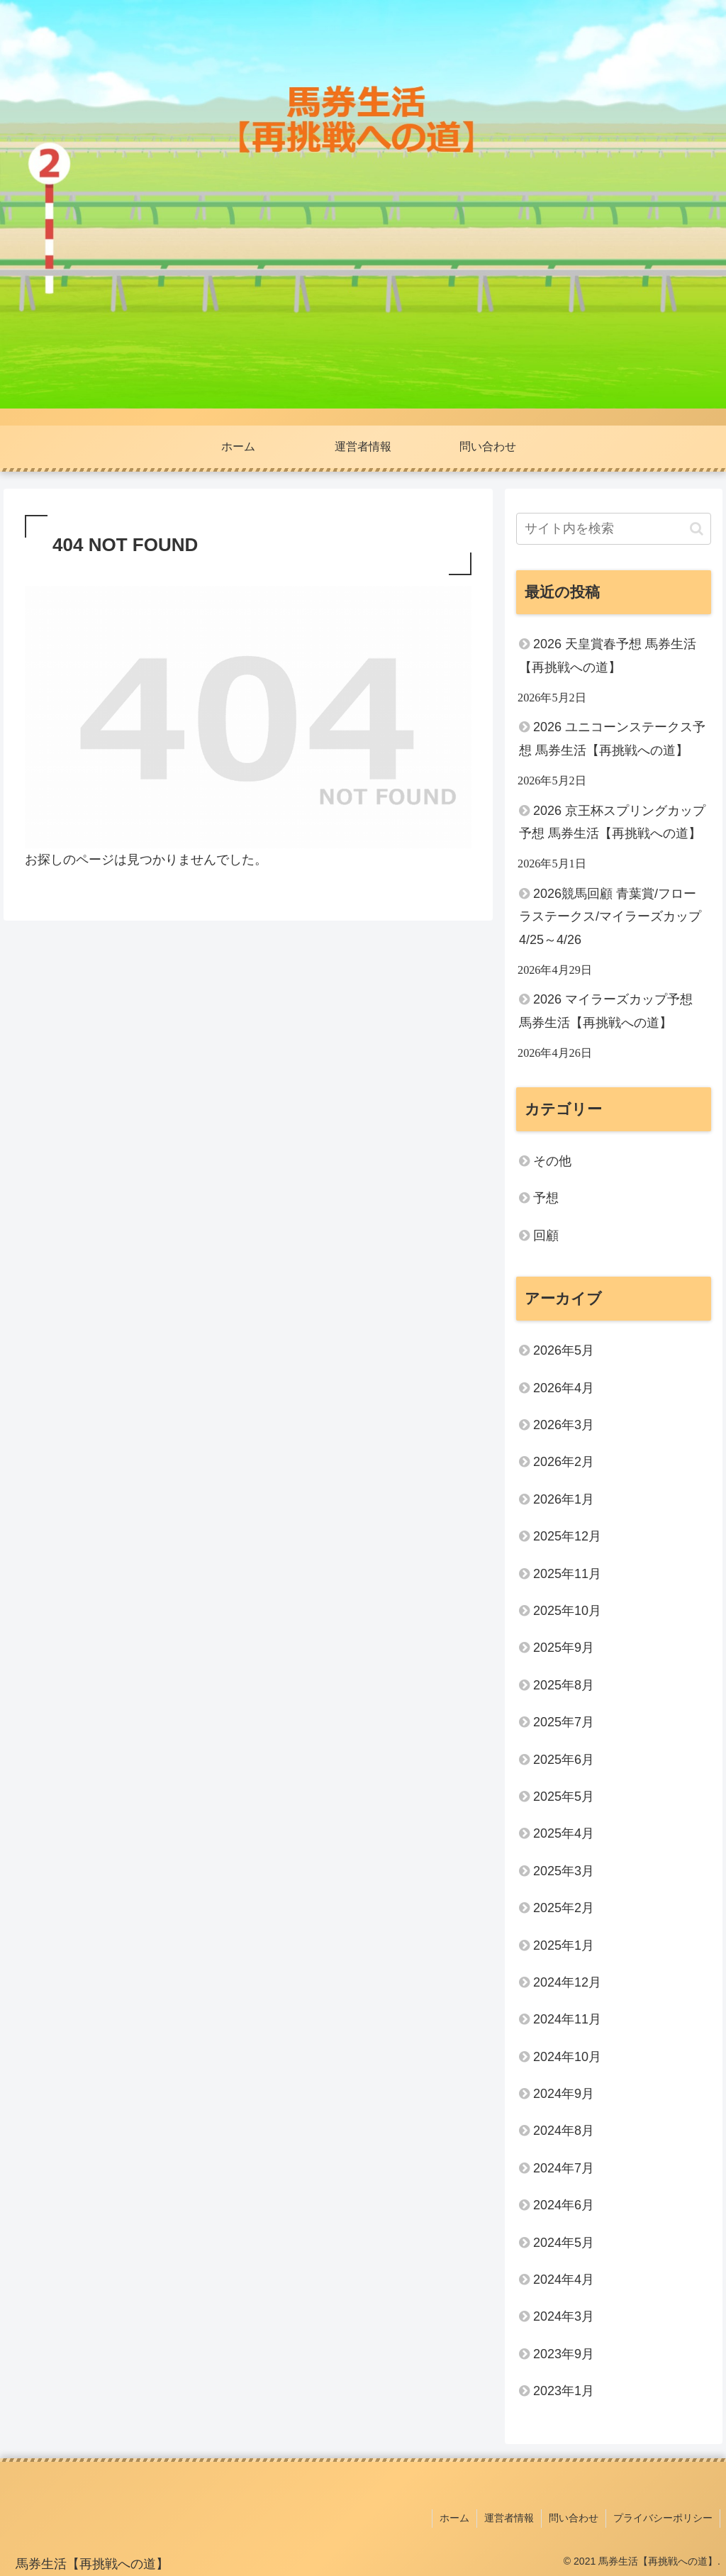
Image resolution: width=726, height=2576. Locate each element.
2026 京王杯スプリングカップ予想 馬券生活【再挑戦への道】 (612, 822)
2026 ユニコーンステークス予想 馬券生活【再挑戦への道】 (612, 738)
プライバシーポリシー (663, 2518)
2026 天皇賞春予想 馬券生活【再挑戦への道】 (607, 655)
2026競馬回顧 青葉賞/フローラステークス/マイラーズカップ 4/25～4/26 (610, 917)
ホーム (454, 2518)
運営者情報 (509, 2518)
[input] (613, 529)
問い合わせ (573, 2518)
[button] (696, 529)
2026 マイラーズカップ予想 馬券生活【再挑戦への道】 (606, 1010)
